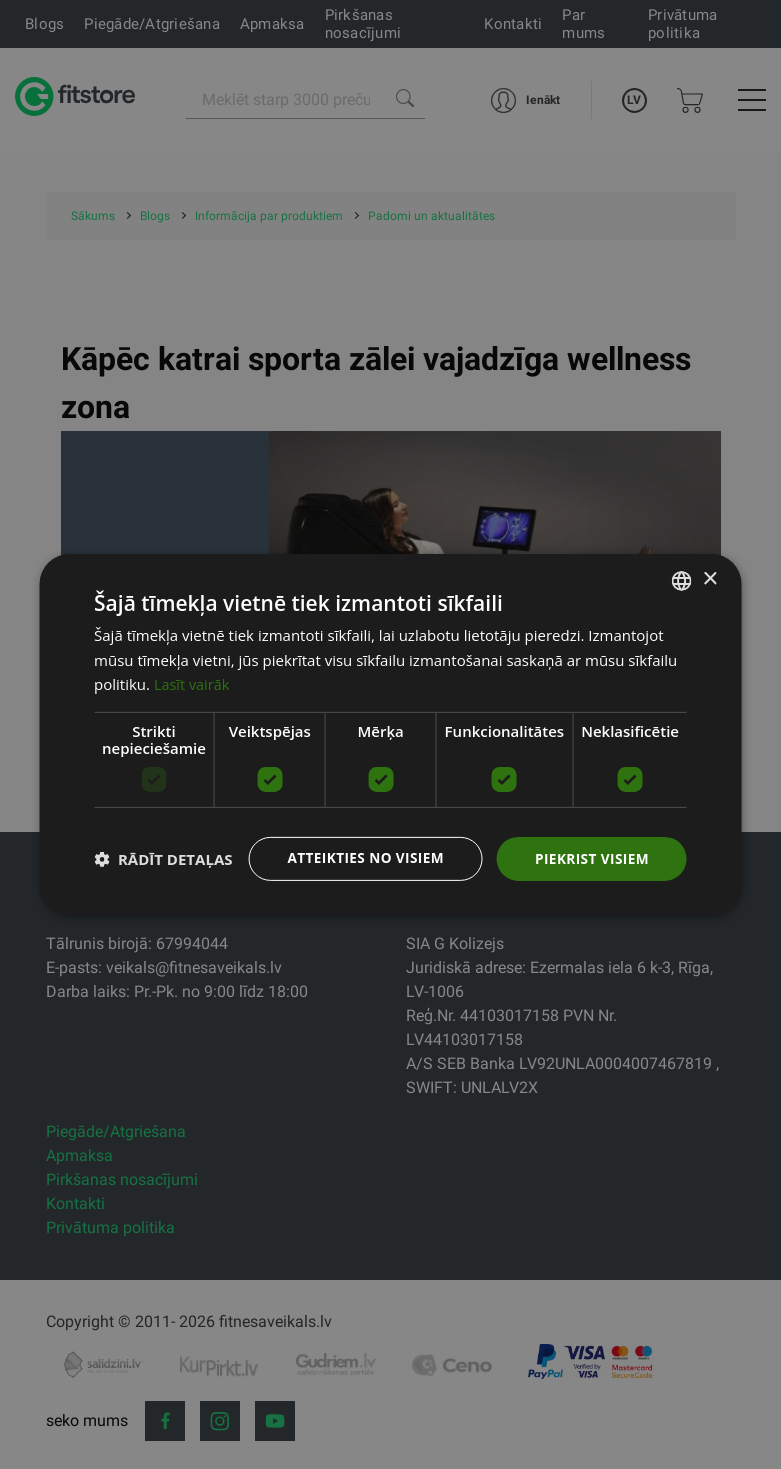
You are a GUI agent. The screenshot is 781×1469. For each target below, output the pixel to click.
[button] (163, 859)
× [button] (709, 578)
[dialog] (390, 734)
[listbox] (682, 580)
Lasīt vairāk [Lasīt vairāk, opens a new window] (193, 684)
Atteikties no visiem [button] (360, 857)
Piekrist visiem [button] (590, 857)
